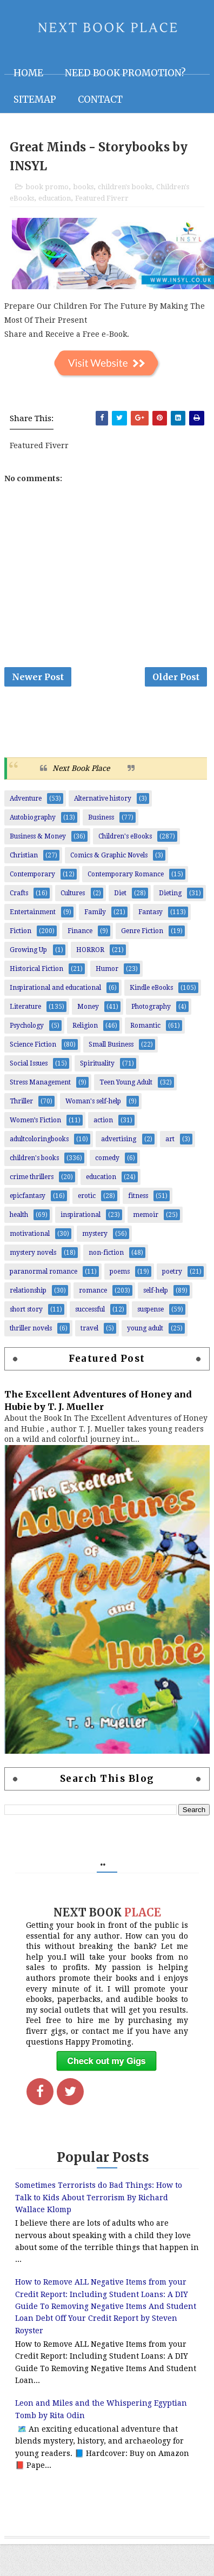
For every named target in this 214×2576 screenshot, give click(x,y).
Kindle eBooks (151, 987)
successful (90, 1309)
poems (120, 1271)
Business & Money (38, 836)
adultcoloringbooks (39, 1139)
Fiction (20, 931)
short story (26, 1309)
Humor (107, 969)
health (19, 1215)
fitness (138, 1196)
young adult (145, 1328)
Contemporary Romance (126, 874)
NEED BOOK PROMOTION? (125, 73)
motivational (30, 1233)
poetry (172, 1271)
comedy (107, 1158)
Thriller (21, 1101)
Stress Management (40, 1082)
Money (88, 1006)
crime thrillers (32, 1177)
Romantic (145, 1025)
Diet (120, 893)
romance (93, 1290)
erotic (87, 1196)
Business (101, 817)
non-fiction (106, 1252)
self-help (155, 1290)
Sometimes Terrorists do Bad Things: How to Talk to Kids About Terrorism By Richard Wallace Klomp (98, 2197)
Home (28, 73)
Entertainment (33, 912)
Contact (100, 99)
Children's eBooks (125, 836)
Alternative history (102, 798)
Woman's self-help (93, 1101)
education (54, 198)
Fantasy (150, 912)
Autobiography (33, 817)
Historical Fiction (36, 969)
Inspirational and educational (55, 987)
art (170, 1139)
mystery (95, 1233)
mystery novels (33, 1252)
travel (89, 1328)
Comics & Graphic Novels (109, 855)
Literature (25, 1006)
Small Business (111, 1044)
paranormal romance (43, 1271)
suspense (150, 1309)
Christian (24, 855)
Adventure (26, 798)
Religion (85, 1025)
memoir (145, 1215)
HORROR (90, 950)
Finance (80, 931)
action (103, 1120)
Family (95, 912)
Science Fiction (33, 1044)
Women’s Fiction (35, 1120)
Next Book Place (81, 768)
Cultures (73, 893)
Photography (151, 1006)
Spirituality (97, 1063)
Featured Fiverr (102, 198)
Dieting (170, 893)
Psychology (27, 1025)
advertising (118, 1139)
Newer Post (38, 676)
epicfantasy (27, 1196)
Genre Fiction (142, 931)
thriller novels (31, 1328)
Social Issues (29, 1063)
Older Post (175, 676)
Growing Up (28, 950)
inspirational (81, 1215)
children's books (125, 187)
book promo (47, 187)
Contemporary (32, 874)
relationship (28, 1290)
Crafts (19, 893)
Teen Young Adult (125, 1082)
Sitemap (35, 99)
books (83, 187)
